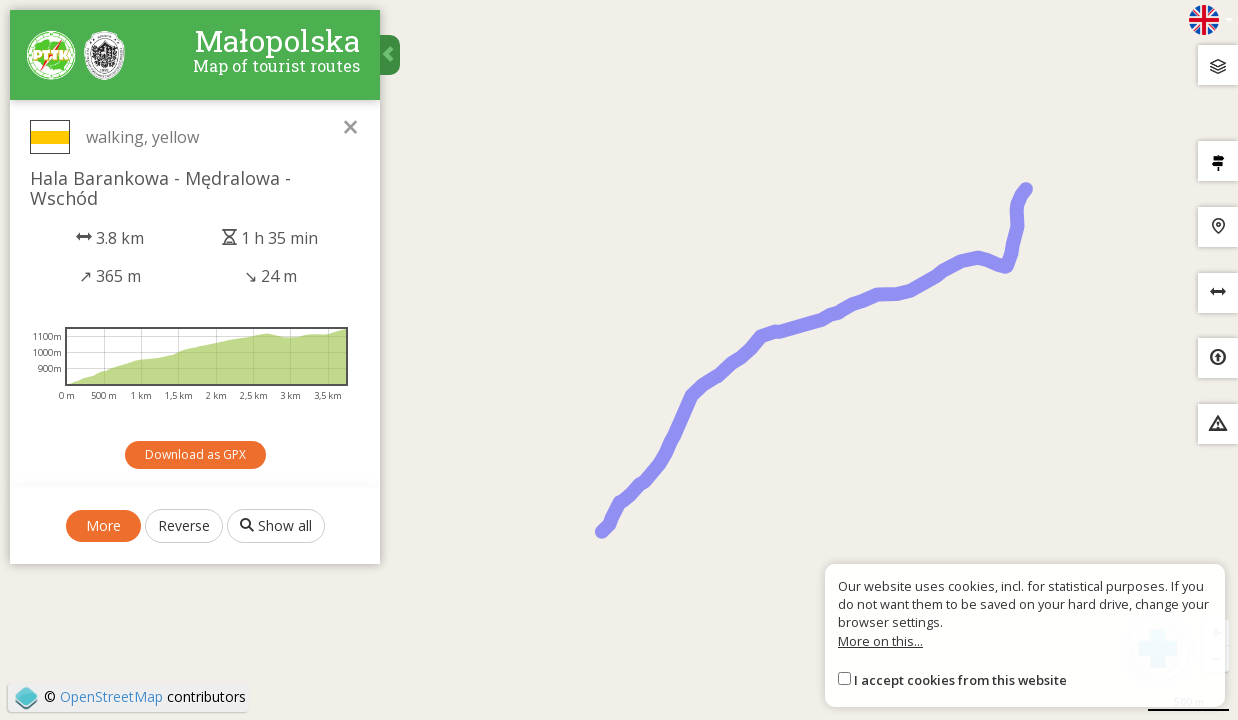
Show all (276, 525)
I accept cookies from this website (960, 680)
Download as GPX (195, 454)
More (103, 525)
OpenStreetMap (111, 696)
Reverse (184, 525)
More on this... (880, 641)
